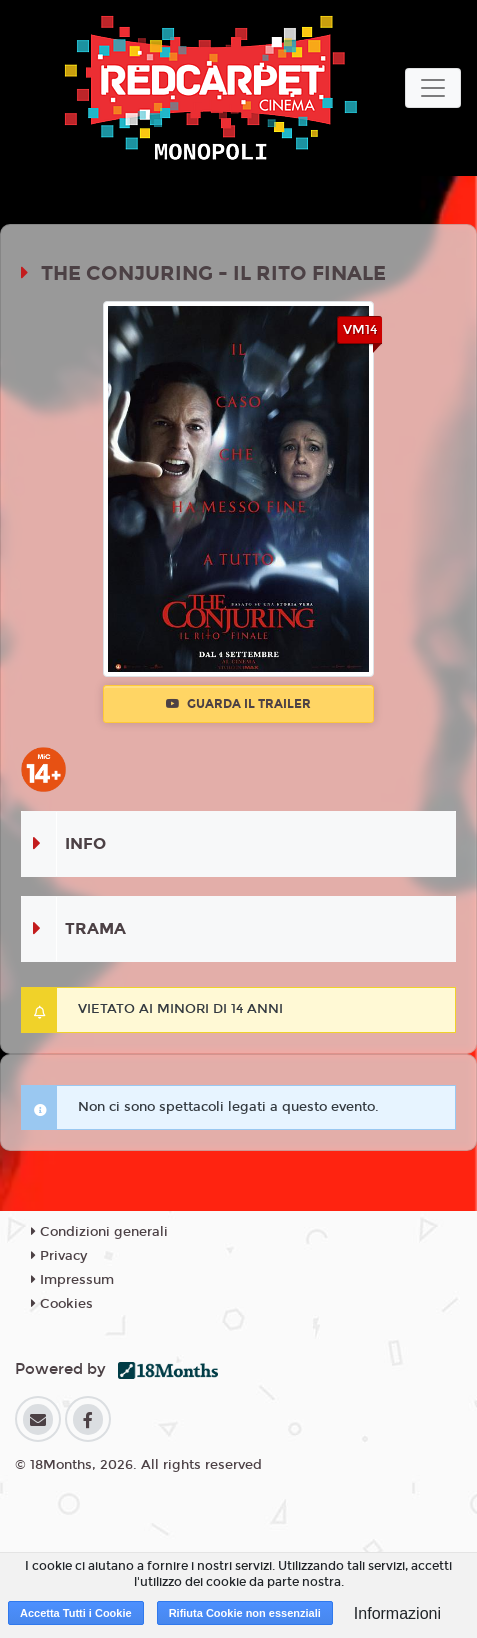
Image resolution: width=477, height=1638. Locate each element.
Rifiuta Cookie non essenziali (245, 1613)
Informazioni (397, 1613)
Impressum (72, 1280)
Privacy (59, 1256)
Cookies (62, 1304)
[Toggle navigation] (433, 88)
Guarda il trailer (238, 704)
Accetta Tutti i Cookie (76, 1613)
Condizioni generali (99, 1232)
